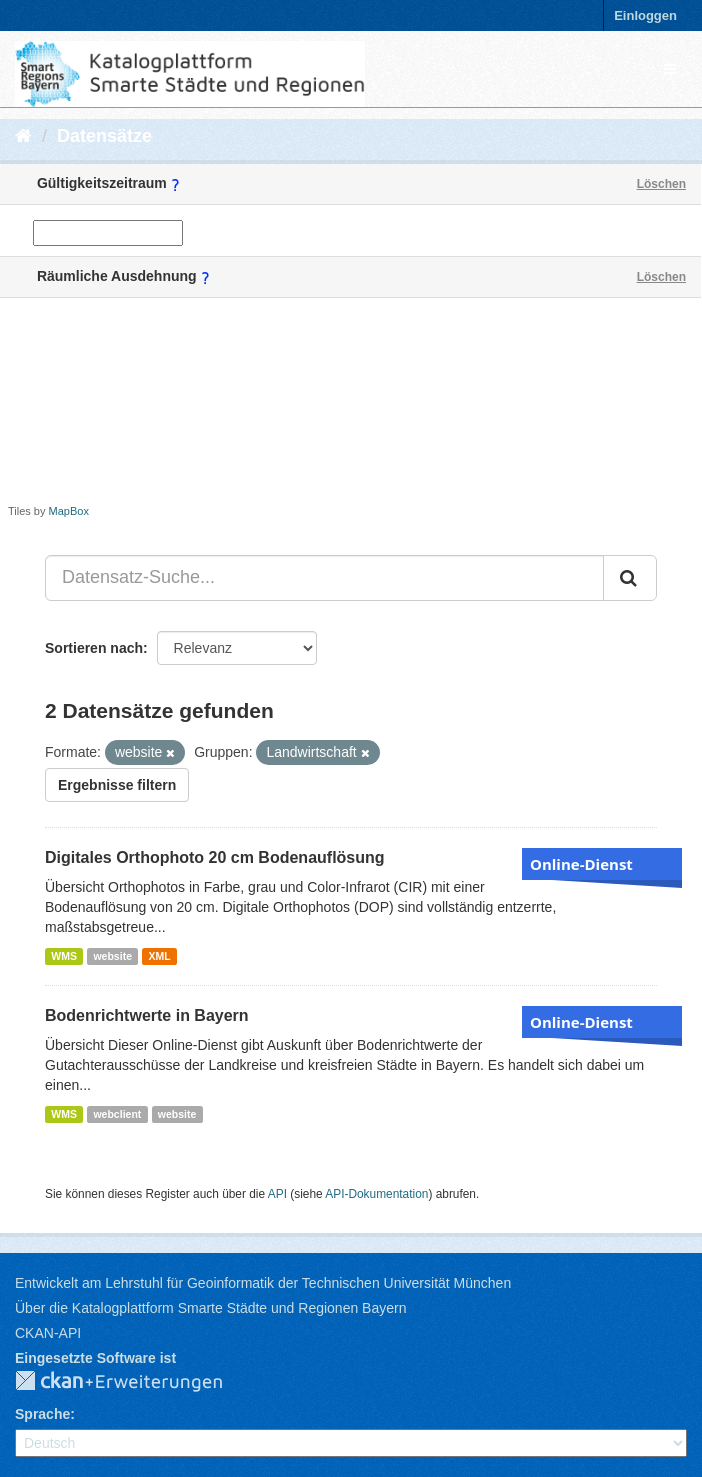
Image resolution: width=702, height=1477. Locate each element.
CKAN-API (48, 1333)
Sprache (42, 1414)
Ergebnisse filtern (117, 785)
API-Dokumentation (376, 1194)
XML (159, 956)
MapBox (69, 511)
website (112, 956)
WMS (64, 956)
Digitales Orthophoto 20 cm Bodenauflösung (215, 857)
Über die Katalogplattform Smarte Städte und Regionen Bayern (210, 1308)
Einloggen (645, 15)
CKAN (135, 1382)
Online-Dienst (581, 864)
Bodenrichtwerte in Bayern (147, 1015)
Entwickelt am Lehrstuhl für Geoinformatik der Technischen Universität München (263, 1283)
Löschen (661, 184)
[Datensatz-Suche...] (324, 578)
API (277, 1194)
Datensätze (104, 136)
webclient (117, 1114)
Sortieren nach (94, 648)
